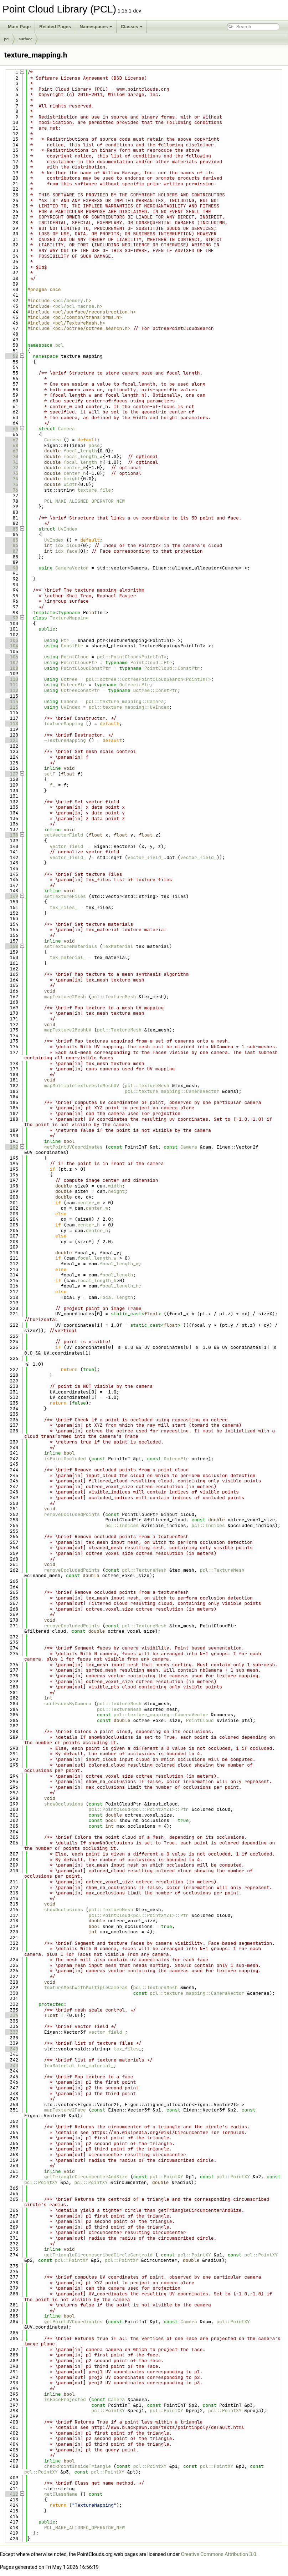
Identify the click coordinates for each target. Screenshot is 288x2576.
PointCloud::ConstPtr (172, 668)
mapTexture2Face (65, 2110)
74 (11, 479)
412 (11, 2494)
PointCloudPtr (79, 662)
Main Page (19, 26)
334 (11, 2015)
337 (11, 2032)
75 (11, 484)
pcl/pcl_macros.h (77, 306)
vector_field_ (68, 846)
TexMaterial (118, 946)
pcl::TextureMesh (113, 997)
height (71, 479)
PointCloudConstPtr (86, 668)
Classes (132, 26)
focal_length (80, 451)
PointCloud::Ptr (151, 662)
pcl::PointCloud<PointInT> (131, 657)
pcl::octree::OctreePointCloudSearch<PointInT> (148, 679)
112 (11, 690)
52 (11, 356)
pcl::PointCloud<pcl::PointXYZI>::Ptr (139, 1809)
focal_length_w (82, 456)
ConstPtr (72, 646)
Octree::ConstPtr (155, 690)
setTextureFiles (65, 896)
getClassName (61, 2494)
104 (11, 646)
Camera (66, 429)
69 (11, 451)
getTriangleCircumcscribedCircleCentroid (98, 2255)
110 (11, 679)
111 (11, 685)
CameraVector (72, 568)
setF (49, 774)
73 (11, 473)
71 (11, 462)
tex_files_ (63, 907)
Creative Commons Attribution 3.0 (218, 2554)
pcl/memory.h (72, 300)
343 (11, 2066)
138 (11, 835)
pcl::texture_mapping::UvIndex (129, 707)
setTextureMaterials (70, 946)
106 (11, 657)
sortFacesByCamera (68, 1704)
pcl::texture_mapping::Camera (125, 701)
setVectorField (63, 835)
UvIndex (68, 529)
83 (11, 529)
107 (11, 662)
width (70, 484)
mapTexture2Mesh (65, 997)
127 (11, 774)
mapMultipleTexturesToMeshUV (81, 1086)
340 (11, 2049)
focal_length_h (82, 462)
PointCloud (75, 657)
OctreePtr (73, 685)
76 (11, 490)
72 (11, 468)
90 (11, 568)
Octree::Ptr (134, 685)
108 (11, 668)
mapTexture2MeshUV (68, 1030)
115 (11, 707)
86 (11, 545)
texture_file (94, 490)
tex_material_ (68, 957)
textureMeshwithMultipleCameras (86, 1987)
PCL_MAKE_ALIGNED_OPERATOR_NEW (84, 501)
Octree (69, 679)
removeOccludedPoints (72, 1514)
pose (94, 445)
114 (11, 701)
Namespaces (95, 26)
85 (11, 540)
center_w (74, 468)
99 (11, 618)
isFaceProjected (65, 2399)
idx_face (66, 551)
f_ (52, 785)
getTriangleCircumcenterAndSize (86, 2177)
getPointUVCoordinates (73, 1147)
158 (11, 946)
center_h (74, 473)
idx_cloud (67, 545)
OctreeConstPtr (80, 690)
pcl (7, 39)
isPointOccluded (65, 1459)
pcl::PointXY (166, 2177)
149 (11, 896)
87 (11, 551)
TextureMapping (69, 618)
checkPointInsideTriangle (77, 2466)
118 (11, 723)
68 (11, 445)
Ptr (65, 640)
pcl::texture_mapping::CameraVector (172, 1091)
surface (25, 39)
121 (11, 740)
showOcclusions (63, 1804)
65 (11, 429)
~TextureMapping (65, 740)
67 (11, 440)
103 (11, 640)
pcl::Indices (122, 1525)
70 (11, 456)
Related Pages (55, 26)
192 (11, 1147)
